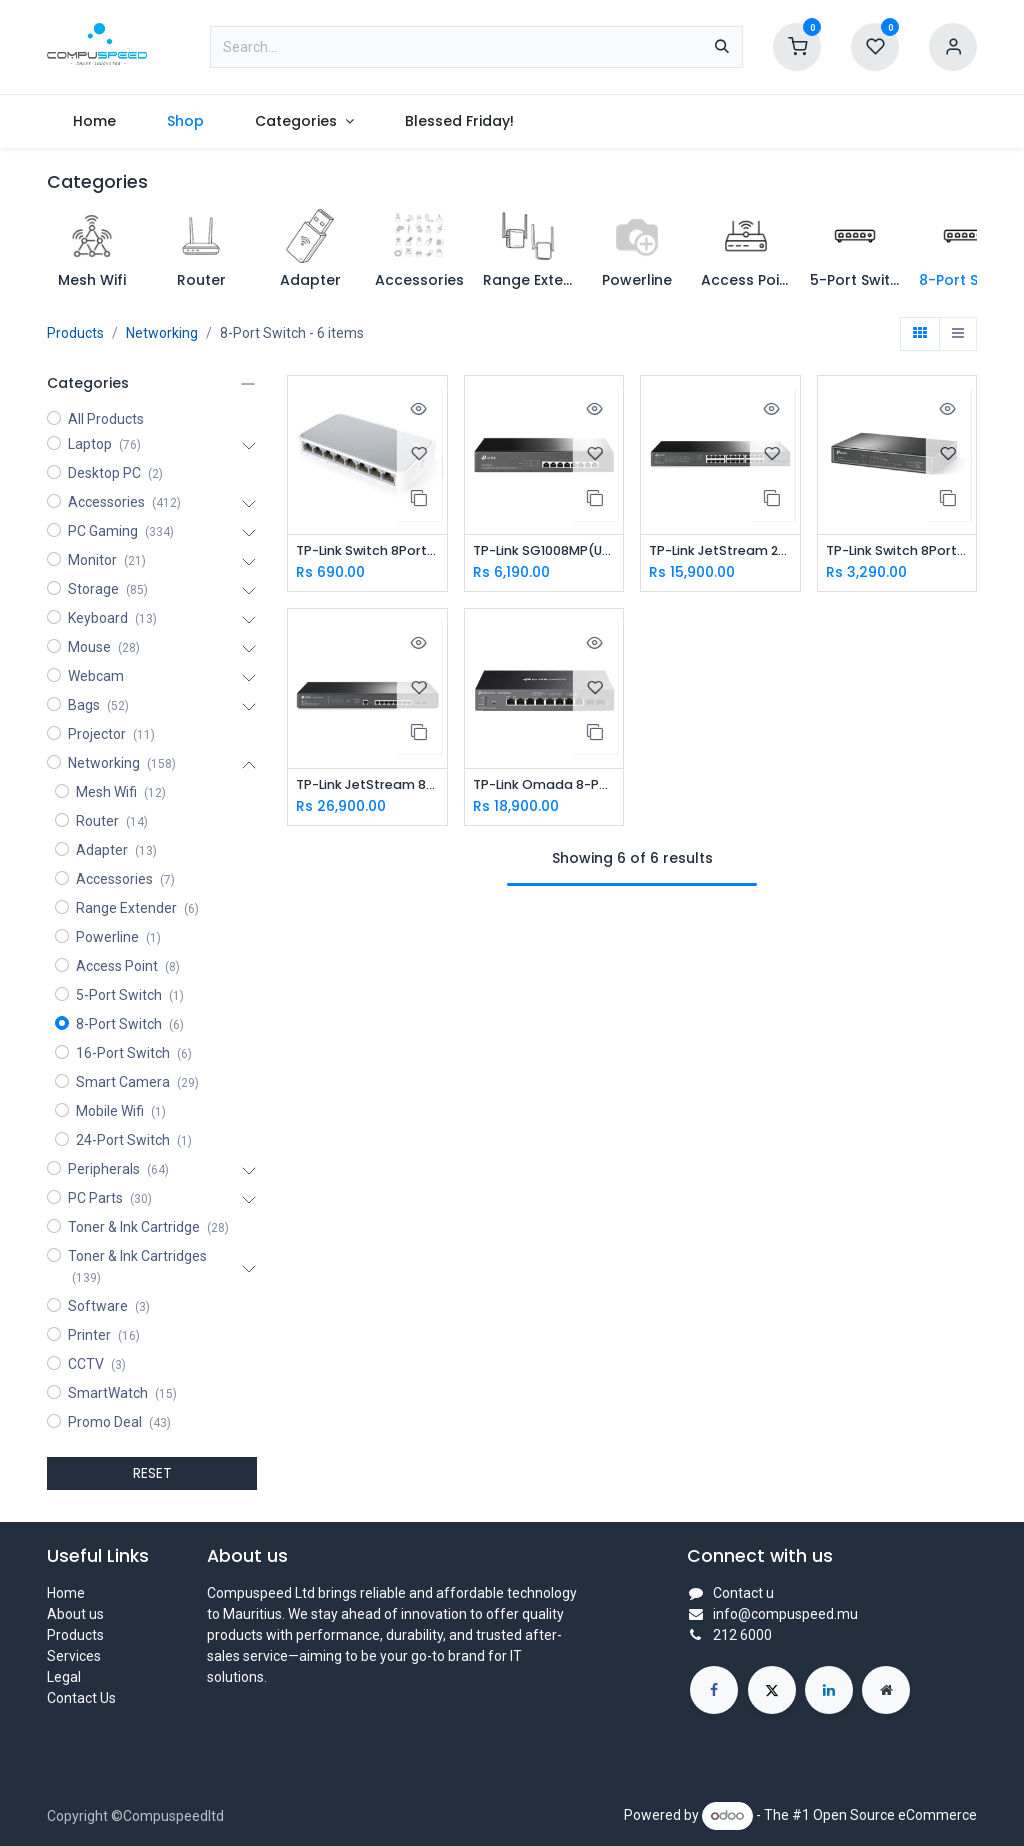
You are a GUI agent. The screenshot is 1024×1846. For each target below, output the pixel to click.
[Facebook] (714, 1690)
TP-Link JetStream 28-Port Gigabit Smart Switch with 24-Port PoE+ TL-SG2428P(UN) (720, 551)
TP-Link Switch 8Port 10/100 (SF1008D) (367, 551)
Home (66, 1593)
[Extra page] (886, 1690)
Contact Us (81, 1698)
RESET (152, 1473)
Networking (162, 333)
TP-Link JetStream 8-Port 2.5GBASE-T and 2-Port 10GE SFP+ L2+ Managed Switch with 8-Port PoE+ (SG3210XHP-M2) (367, 786)
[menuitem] (94, 121)
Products (75, 333)
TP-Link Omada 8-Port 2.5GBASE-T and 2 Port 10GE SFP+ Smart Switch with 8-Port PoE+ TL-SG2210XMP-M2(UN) (544, 786)
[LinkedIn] (829, 1690)
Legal (64, 1677)
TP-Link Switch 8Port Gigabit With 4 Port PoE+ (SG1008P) (897, 551)
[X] (772, 1690)
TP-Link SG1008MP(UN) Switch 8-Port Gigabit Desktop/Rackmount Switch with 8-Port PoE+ (544, 551)
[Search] (722, 47)
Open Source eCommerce (895, 1815)
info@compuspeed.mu (785, 1614)
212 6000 (742, 1635)
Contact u (743, 1593)
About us (75, 1614)
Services (74, 1656)
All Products (106, 419)
